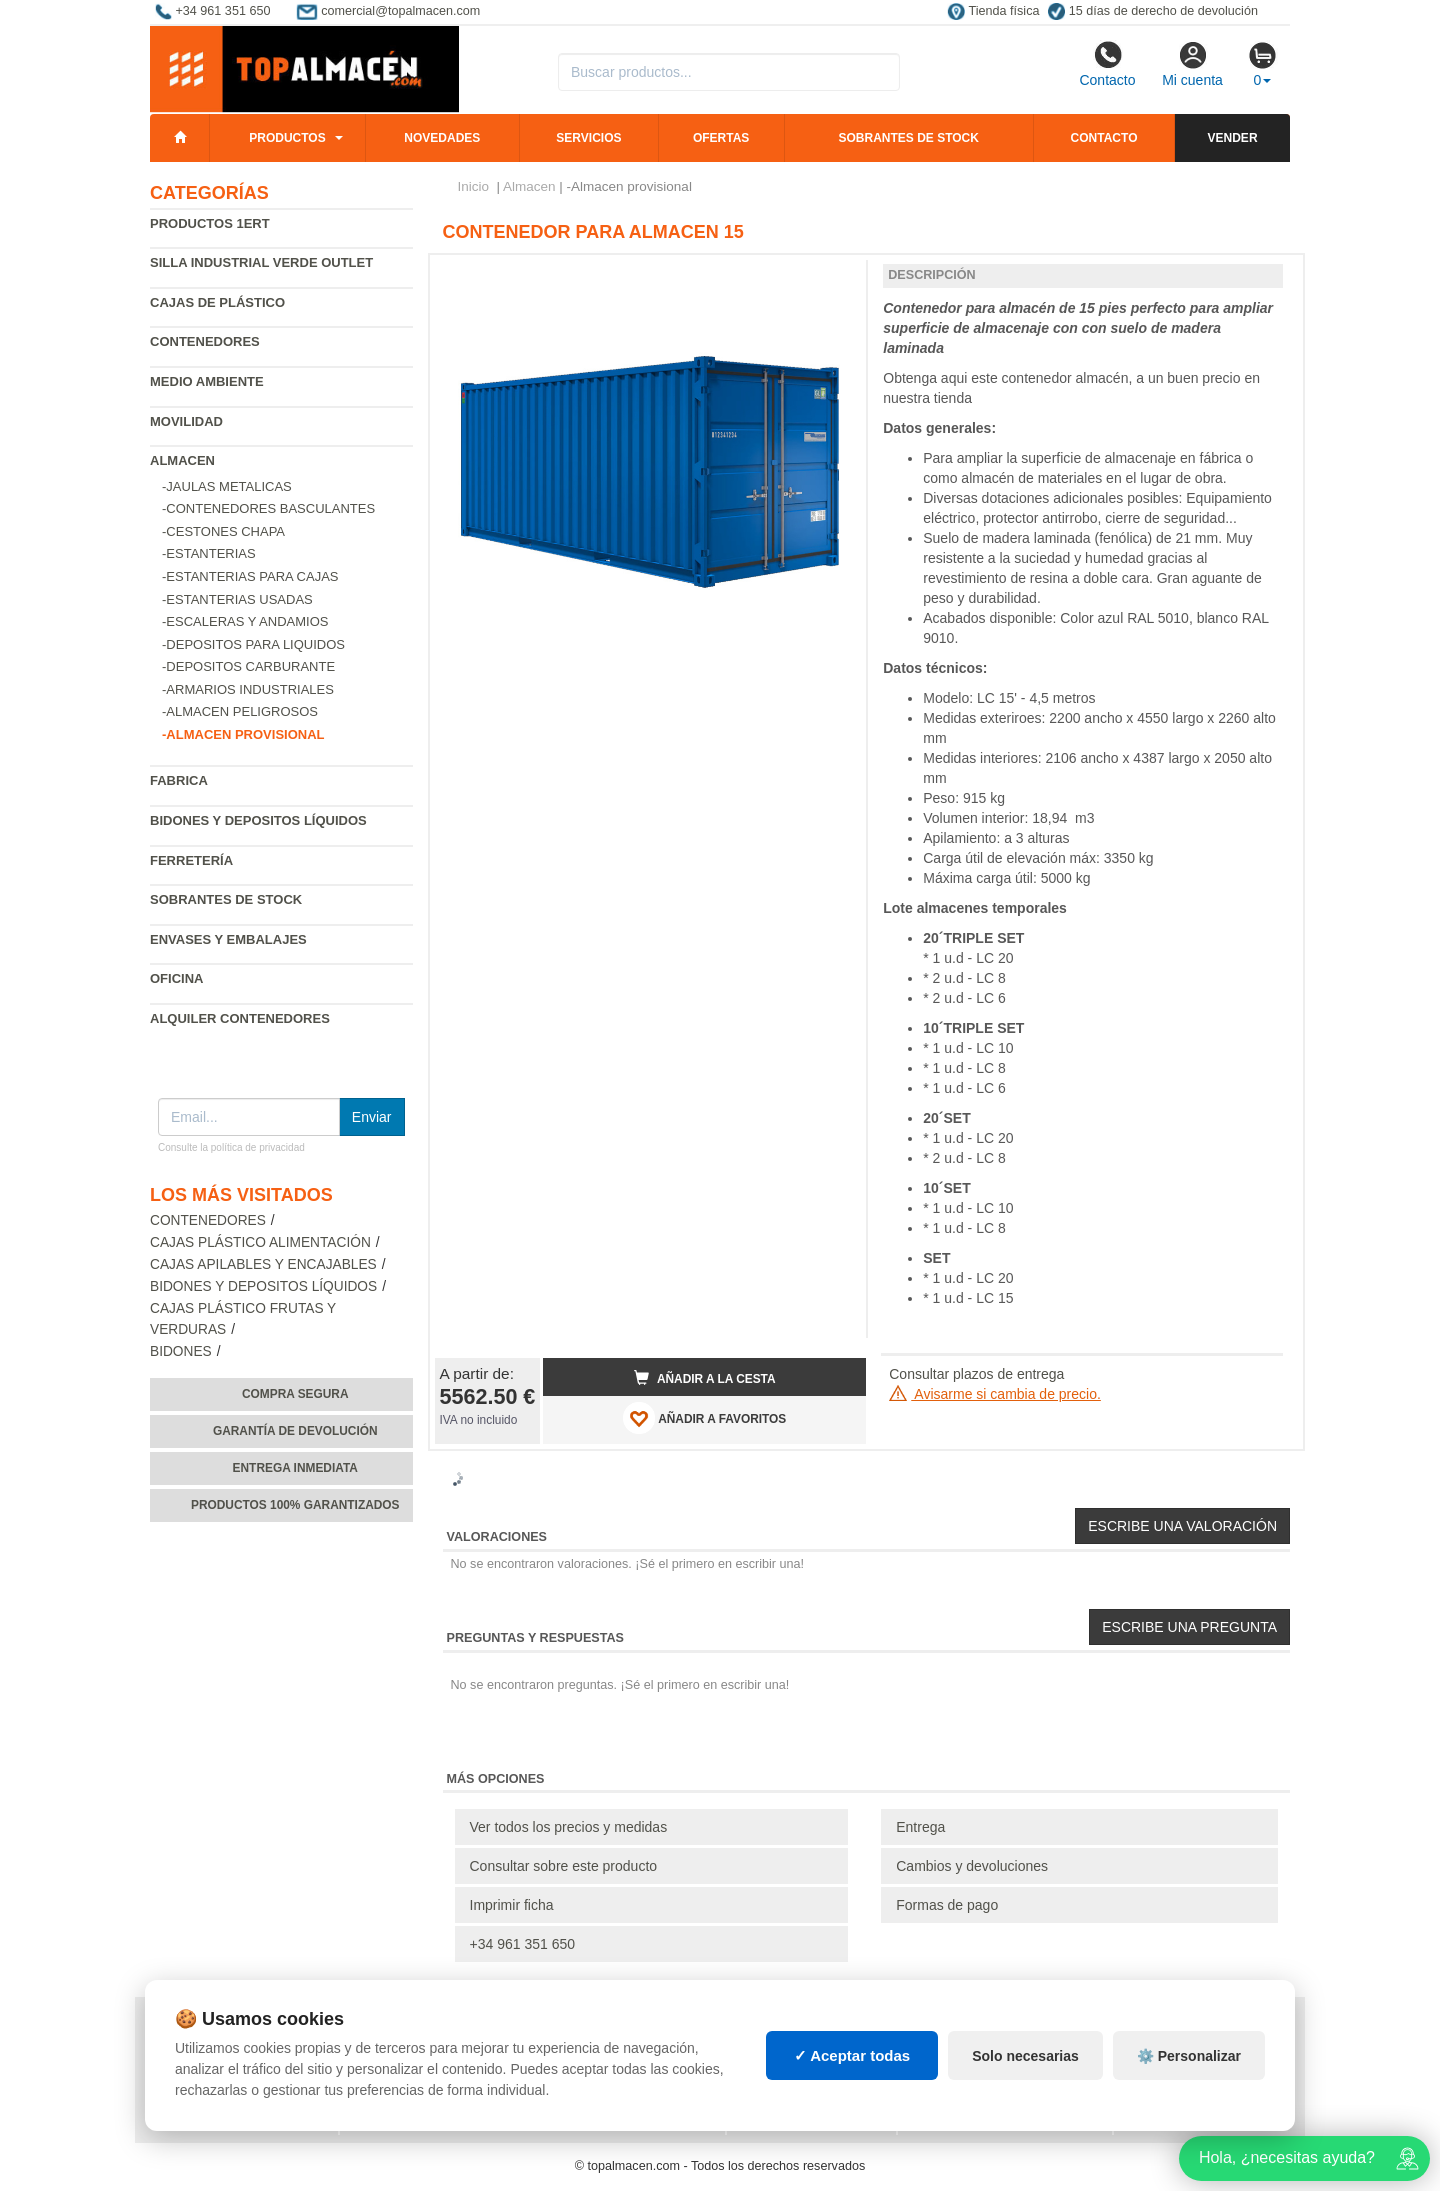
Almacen (182, 460)
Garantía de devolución (295, 1431)
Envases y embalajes (228, 939)
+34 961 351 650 (523, 1944)
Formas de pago (947, 1905)
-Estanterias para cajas (250, 576)
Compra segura (295, 1394)
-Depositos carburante (248, 666)
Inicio (474, 186)
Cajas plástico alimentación (260, 1242)
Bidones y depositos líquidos (258, 820)
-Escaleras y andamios (245, 621)
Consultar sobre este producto (564, 1866)
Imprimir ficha (512, 1905)
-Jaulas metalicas (227, 486)
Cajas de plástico (217, 302)
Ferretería (191, 860)
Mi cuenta (1192, 64)
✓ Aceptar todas (852, 2055)
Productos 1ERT (210, 223)
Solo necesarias (1025, 2056)
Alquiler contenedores (240, 1018)
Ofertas (721, 138)
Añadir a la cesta (705, 1378)
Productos (287, 138)
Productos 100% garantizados (295, 1505)
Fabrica (179, 780)
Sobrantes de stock (908, 138)
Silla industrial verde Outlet (261, 262)
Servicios (588, 138)
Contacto (1107, 64)
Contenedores (205, 341)
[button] (833, 278)
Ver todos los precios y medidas (569, 1827)
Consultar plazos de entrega (976, 1374)
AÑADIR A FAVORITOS (704, 1418)
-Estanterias (209, 553)
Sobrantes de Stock (226, 899)
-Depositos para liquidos (253, 644)
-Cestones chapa (223, 531)
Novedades (442, 138)
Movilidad (186, 421)
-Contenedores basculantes (268, 508)
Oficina (176, 978)
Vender (1233, 138)
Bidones (181, 1351)
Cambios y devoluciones (972, 1866)
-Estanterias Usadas (237, 599)
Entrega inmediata (295, 1468)
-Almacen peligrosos (240, 711)
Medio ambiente (207, 381)
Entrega (920, 1827)
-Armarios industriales (248, 689)
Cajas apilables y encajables (263, 1264)
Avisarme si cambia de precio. (995, 1394)
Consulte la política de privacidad (231, 1147)
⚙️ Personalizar (1189, 2056)
